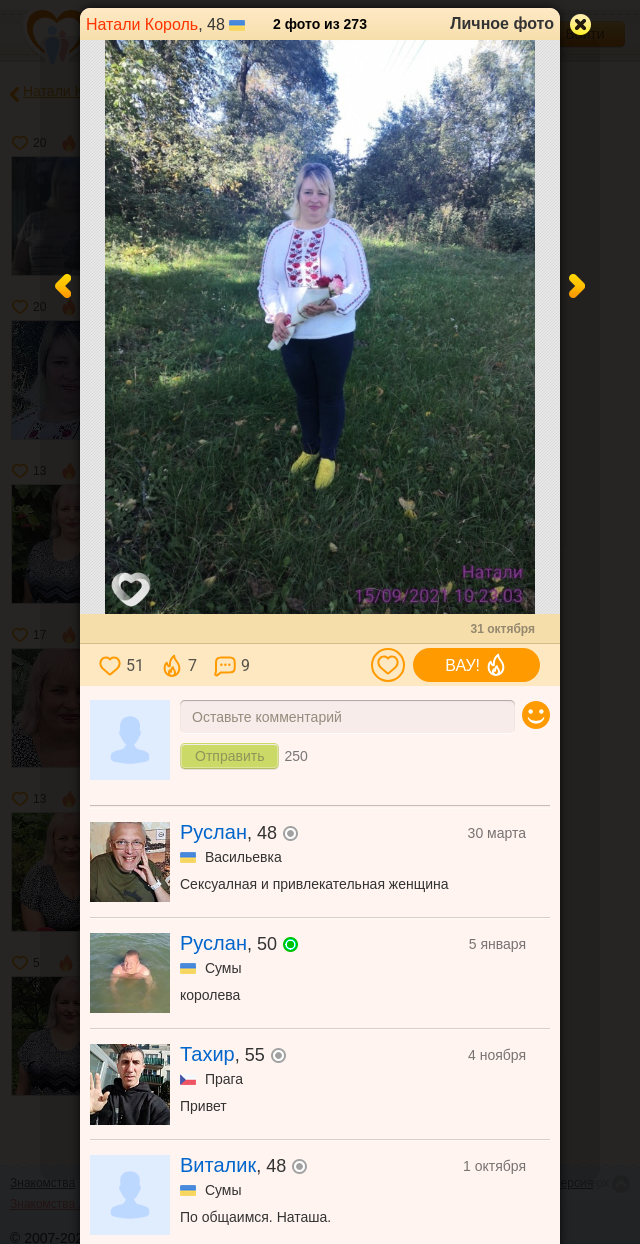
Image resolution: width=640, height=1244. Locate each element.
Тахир (207, 1054)
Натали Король (142, 24)
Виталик (218, 1165)
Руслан (213, 832)
